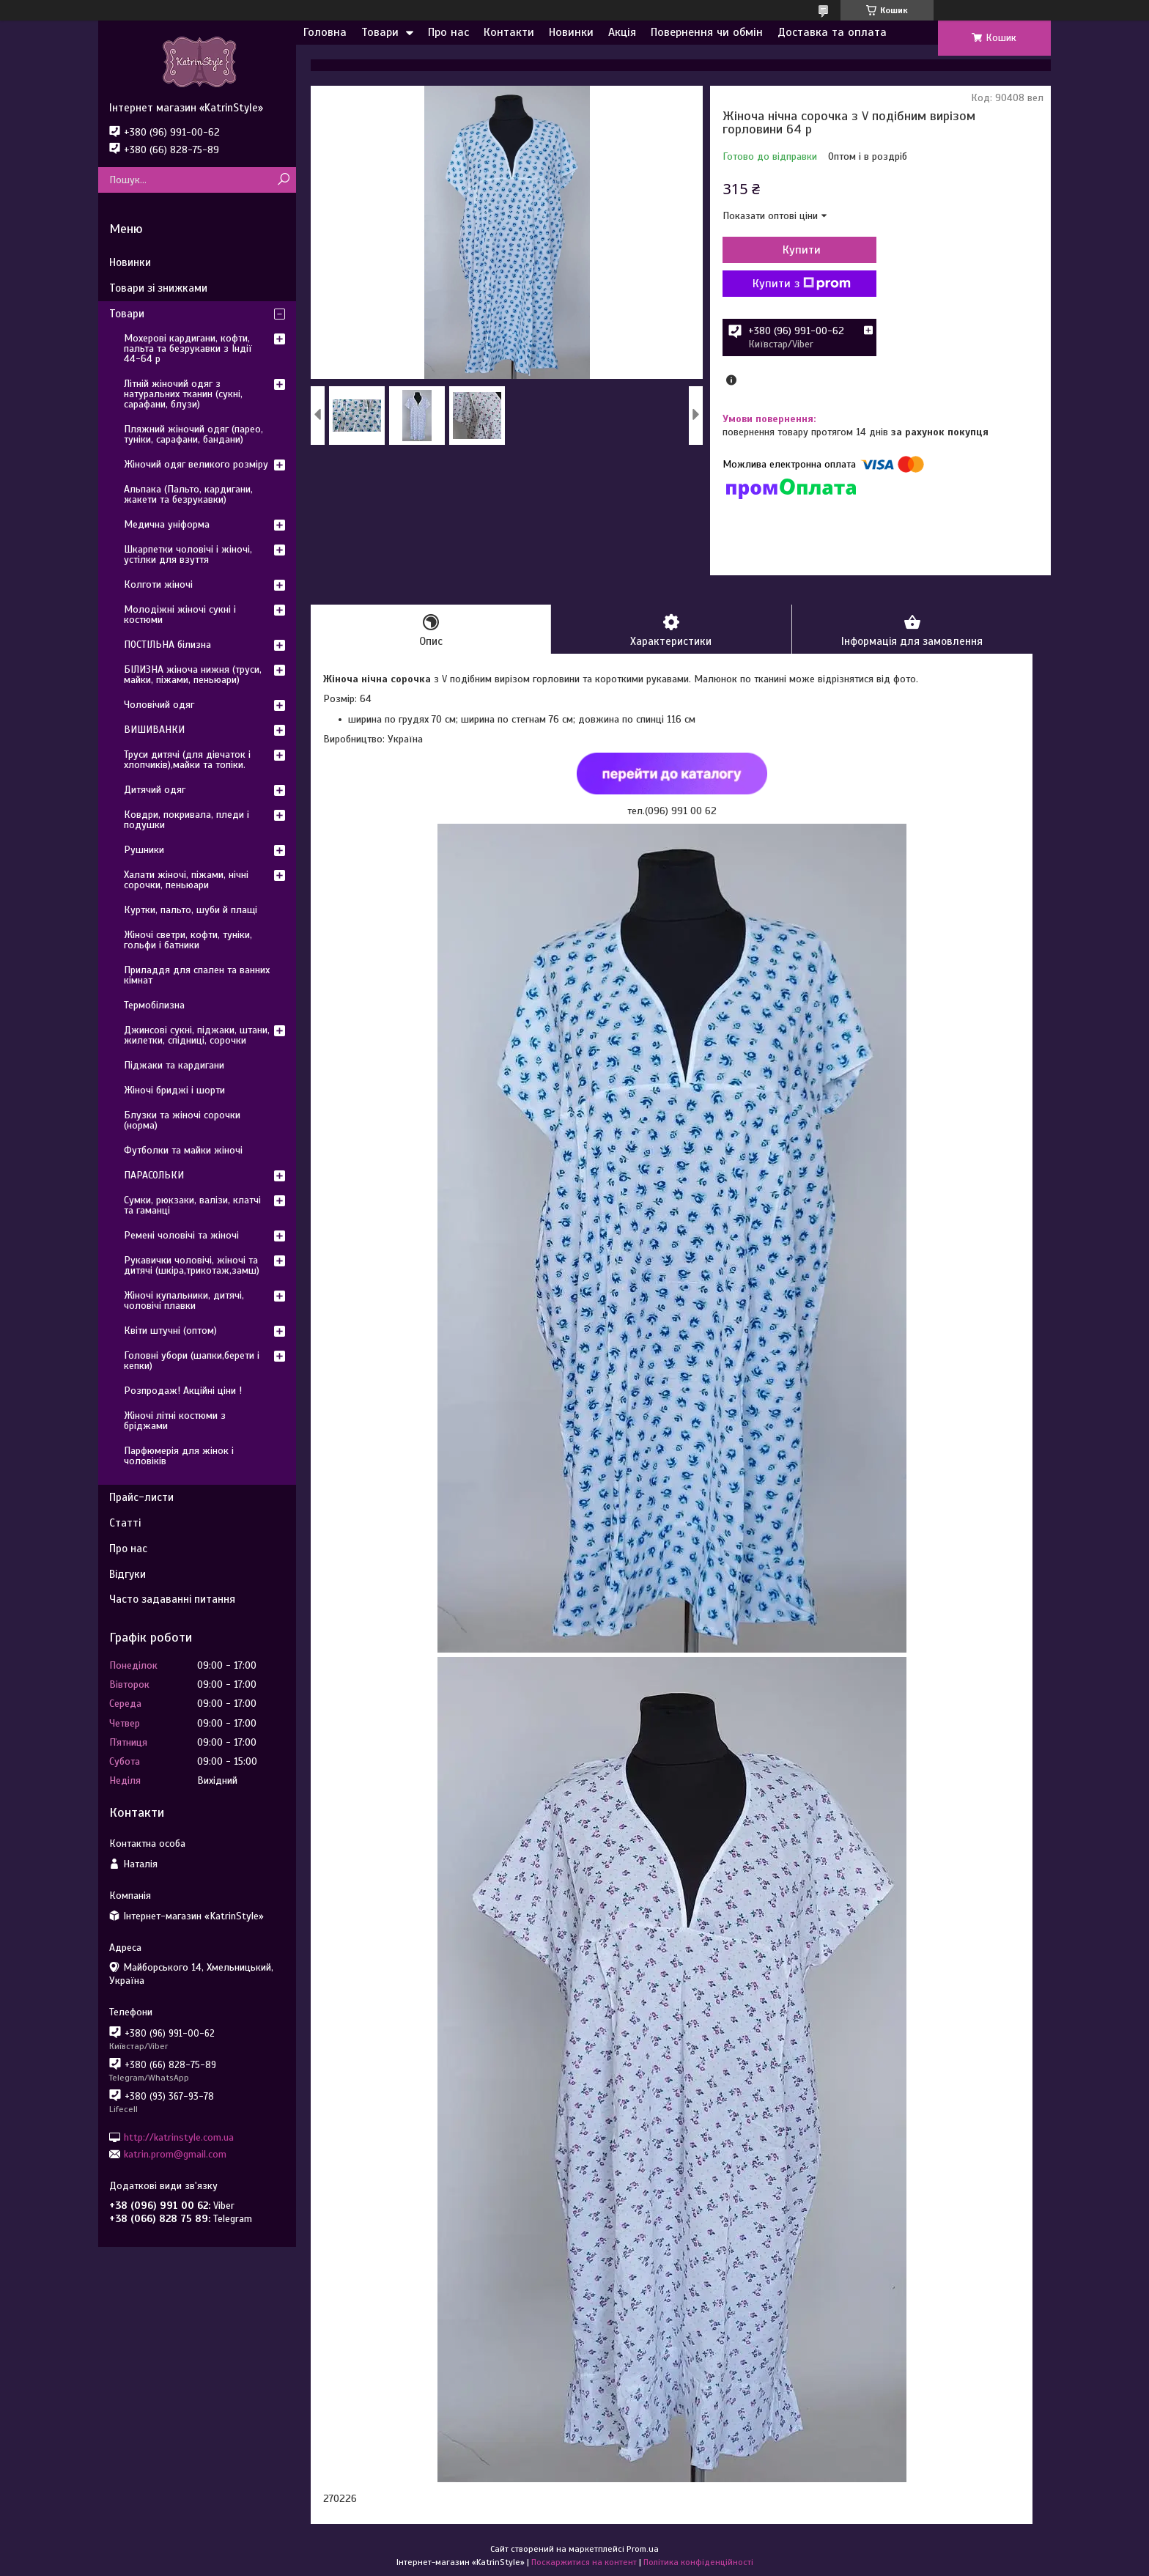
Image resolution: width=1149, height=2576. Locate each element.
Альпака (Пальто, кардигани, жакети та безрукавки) (188, 494)
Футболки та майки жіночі (183, 1150)
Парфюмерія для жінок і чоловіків (179, 1455)
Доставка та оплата (832, 32)
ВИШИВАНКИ (154, 729)
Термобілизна (154, 1005)
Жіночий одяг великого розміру (196, 464)
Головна (325, 32)
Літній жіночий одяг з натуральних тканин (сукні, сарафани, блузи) (183, 393)
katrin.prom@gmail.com (175, 2154)
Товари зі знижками (158, 288)
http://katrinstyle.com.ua (179, 2136)
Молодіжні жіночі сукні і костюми (180, 614)
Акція (622, 32)
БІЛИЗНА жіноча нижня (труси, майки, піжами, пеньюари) (193, 674)
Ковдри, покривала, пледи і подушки (186, 819)
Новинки (571, 32)
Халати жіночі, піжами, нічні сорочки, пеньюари (186, 879)
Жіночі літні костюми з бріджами (175, 1420)
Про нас (448, 32)
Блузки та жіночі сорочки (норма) (182, 1120)
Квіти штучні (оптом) (170, 1330)
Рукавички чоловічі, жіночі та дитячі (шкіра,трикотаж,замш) (191, 1265)
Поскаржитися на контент (584, 2562)
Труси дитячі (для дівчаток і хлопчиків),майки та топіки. (187, 759)
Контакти (509, 32)
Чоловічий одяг (159, 704)
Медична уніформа (167, 524)
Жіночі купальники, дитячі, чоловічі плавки (184, 1300)
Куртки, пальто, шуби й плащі (190, 910)
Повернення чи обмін (707, 32)
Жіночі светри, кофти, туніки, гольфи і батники (188, 940)
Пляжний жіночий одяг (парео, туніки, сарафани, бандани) (193, 434)
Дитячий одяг (154, 789)
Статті (125, 1522)
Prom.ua (643, 2549)
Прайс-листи (141, 1497)
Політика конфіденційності (698, 2562)
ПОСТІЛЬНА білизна (167, 644)
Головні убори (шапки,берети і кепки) (191, 1360)
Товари (380, 32)
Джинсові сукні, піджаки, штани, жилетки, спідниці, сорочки (197, 1035)
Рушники (144, 850)
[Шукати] (283, 180)
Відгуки (127, 1574)
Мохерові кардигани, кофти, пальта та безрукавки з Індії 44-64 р (188, 348)
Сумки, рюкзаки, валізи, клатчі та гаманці (192, 1205)
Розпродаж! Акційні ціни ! (183, 1390)
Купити (802, 250)
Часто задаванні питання (172, 1599)
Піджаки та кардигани (174, 1065)
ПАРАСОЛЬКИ (154, 1175)
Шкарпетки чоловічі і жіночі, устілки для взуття (188, 554)
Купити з (802, 283)
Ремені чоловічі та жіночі (181, 1235)
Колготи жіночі (158, 584)
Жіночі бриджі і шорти (174, 1090)
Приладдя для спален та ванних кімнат (197, 975)
